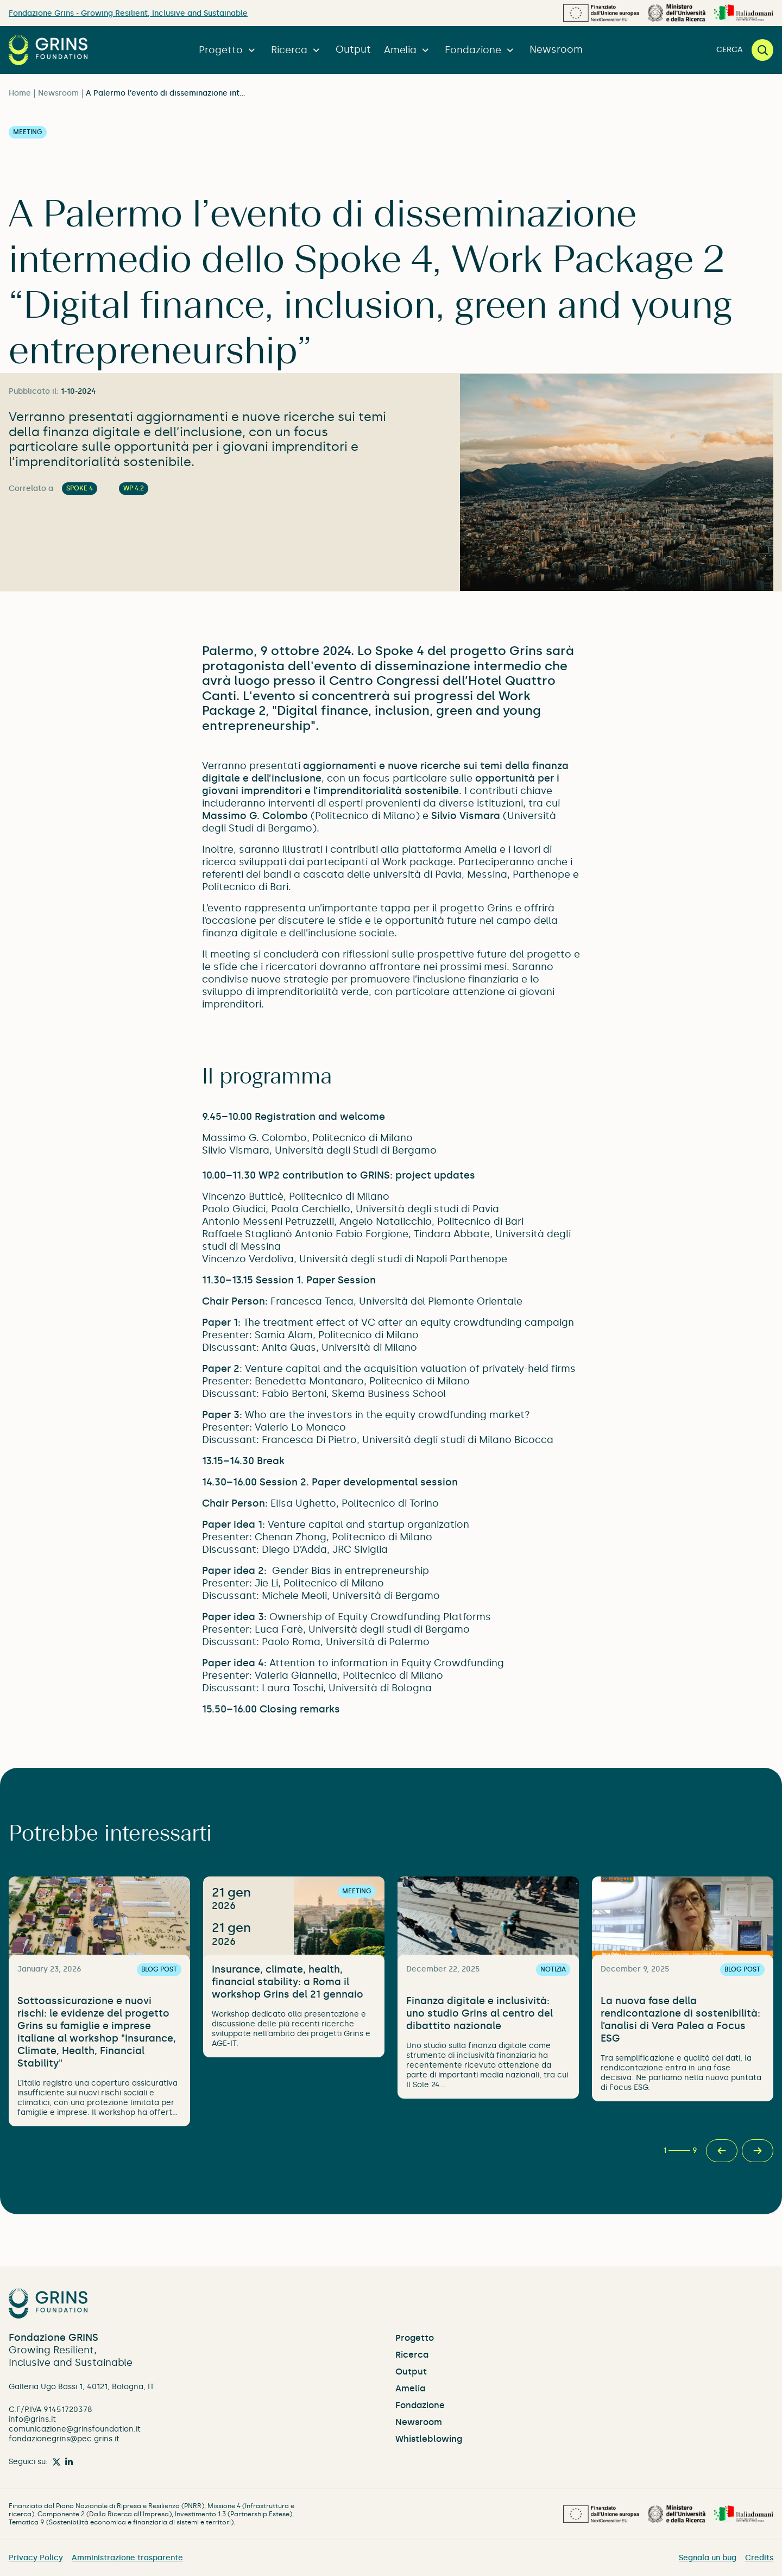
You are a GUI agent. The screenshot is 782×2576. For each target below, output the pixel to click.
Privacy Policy (36, 2557)
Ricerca (297, 49)
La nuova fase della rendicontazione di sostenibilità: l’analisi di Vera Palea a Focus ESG (680, 2019)
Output (353, 49)
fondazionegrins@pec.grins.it (64, 2438)
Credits (759, 2557)
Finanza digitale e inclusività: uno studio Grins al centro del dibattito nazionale (479, 2013)
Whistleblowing (428, 2439)
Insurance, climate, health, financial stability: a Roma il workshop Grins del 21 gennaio (287, 1981)
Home (20, 93)
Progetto (228, 49)
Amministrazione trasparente (127, 2557)
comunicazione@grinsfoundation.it (75, 2429)
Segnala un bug (707, 2557)
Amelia (408, 49)
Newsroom (556, 49)
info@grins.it (32, 2419)
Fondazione (480, 49)
